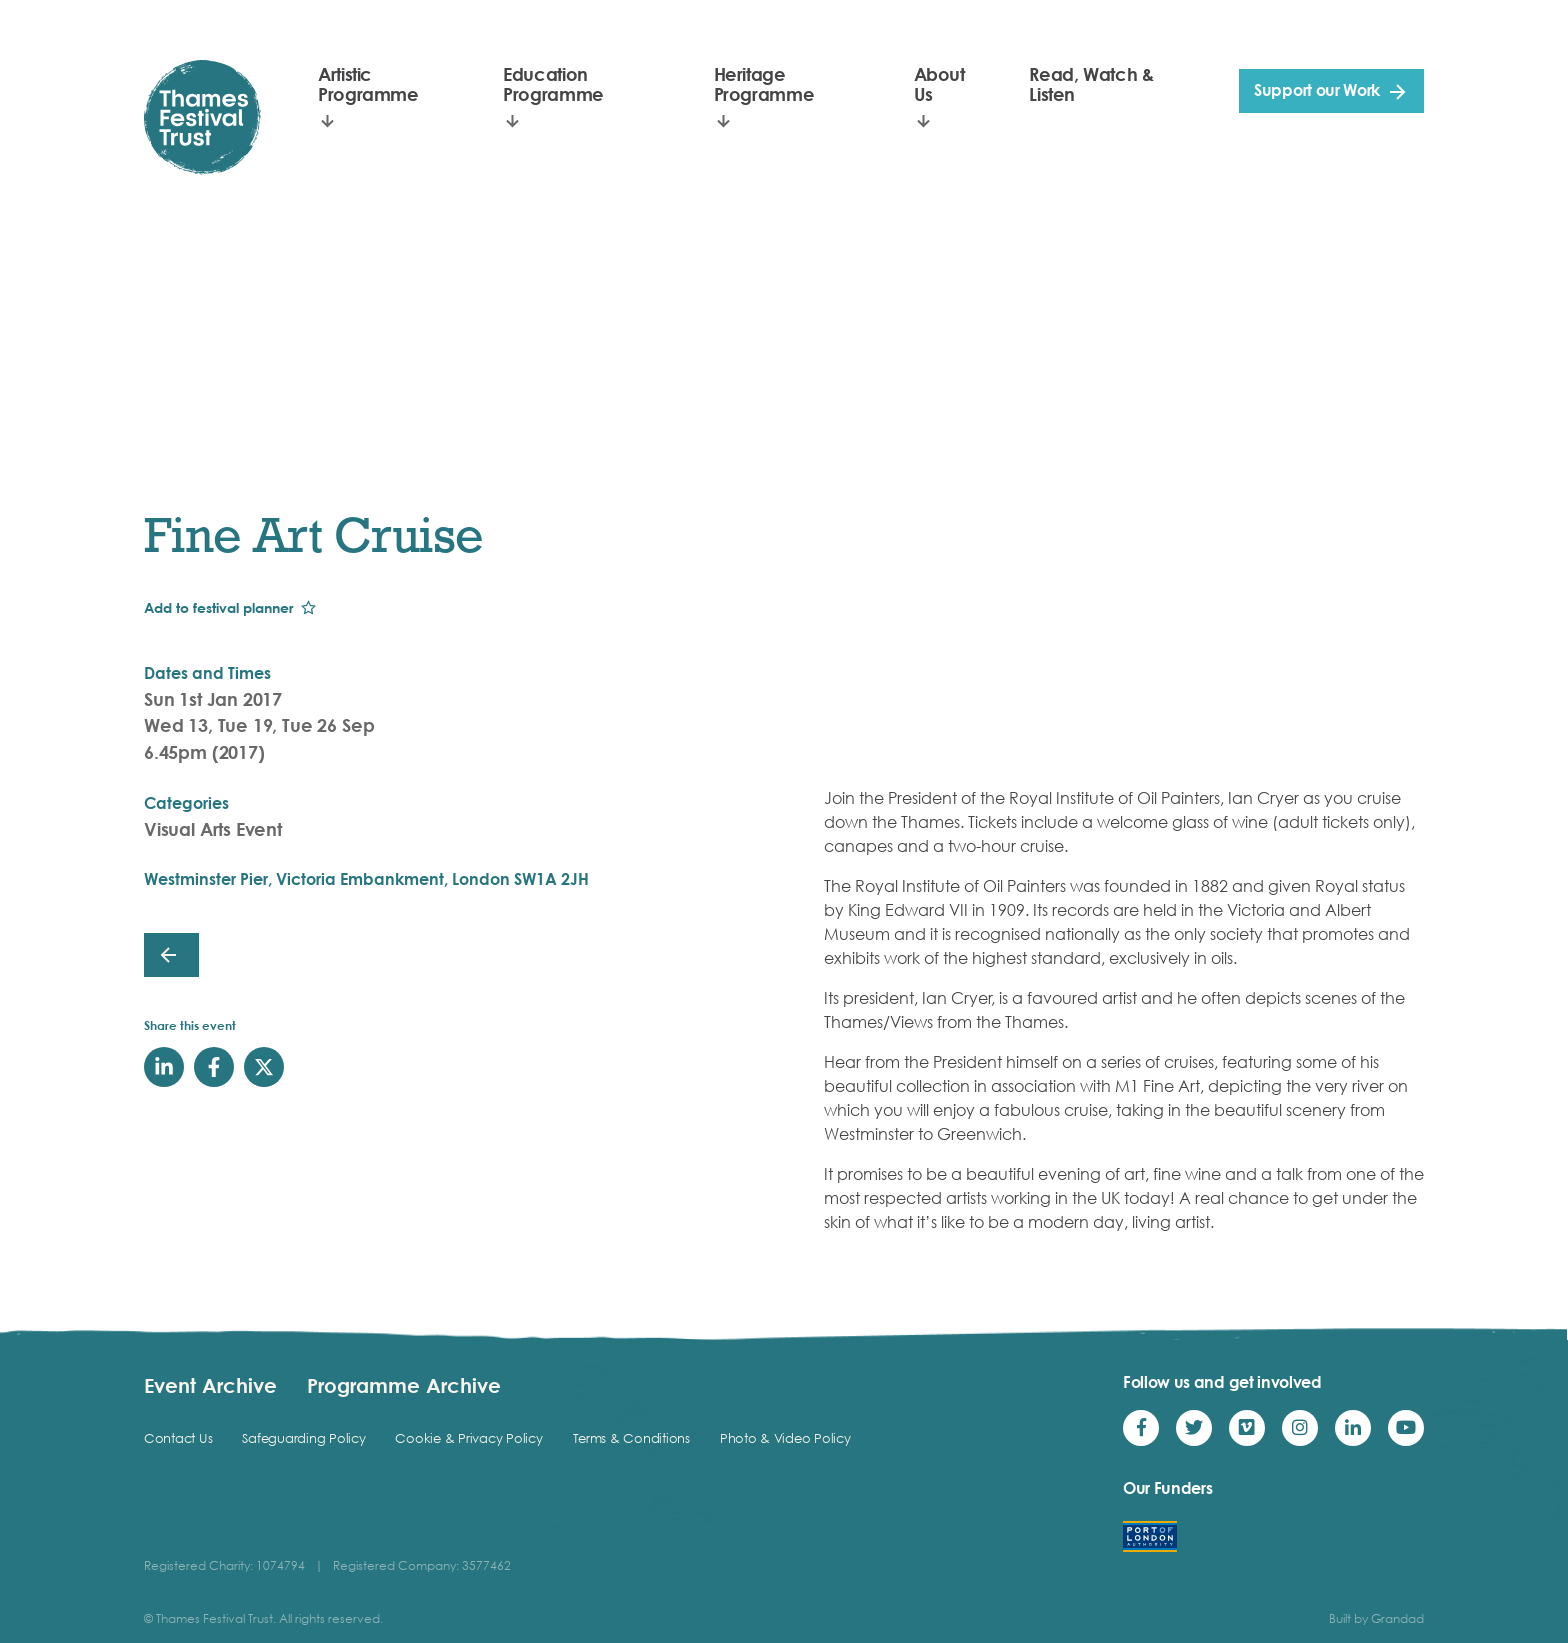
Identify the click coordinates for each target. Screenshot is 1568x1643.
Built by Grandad (1376, 1618)
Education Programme (553, 84)
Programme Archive (404, 1385)
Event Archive (210, 1385)
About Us (939, 84)
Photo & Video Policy (785, 1438)
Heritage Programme (764, 84)
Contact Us (178, 1438)
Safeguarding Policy (303, 1438)
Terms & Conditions (631, 1438)
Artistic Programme (368, 84)
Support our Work (1317, 90)
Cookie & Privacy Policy (468, 1438)
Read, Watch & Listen (1091, 84)
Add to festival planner (218, 607)
